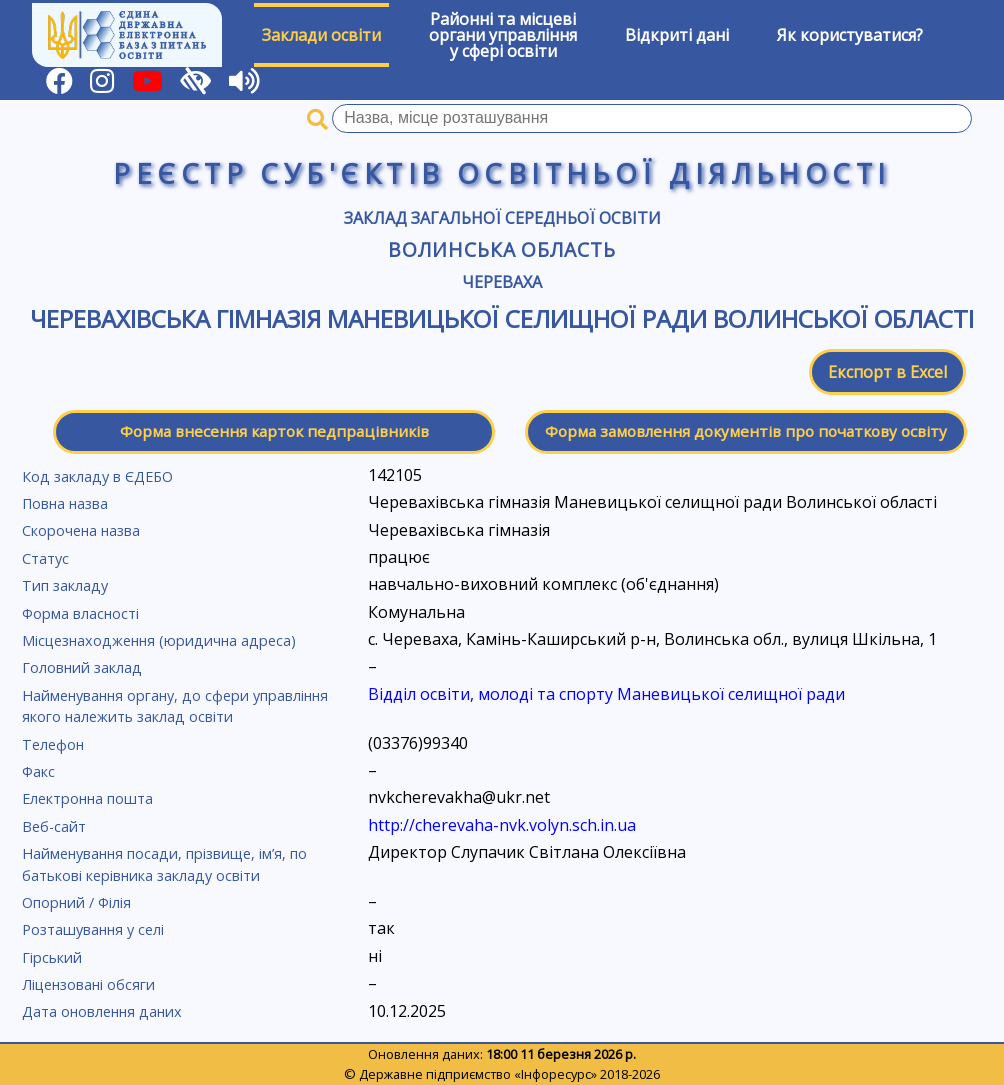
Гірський (52, 957)
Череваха (502, 282)
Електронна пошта (87, 798)
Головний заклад (82, 667)
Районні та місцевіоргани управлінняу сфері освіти (503, 35)
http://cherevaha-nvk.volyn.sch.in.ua (502, 825)
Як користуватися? (850, 35)
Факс (38, 771)
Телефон (53, 744)
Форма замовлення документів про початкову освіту (746, 431)
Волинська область (502, 249)
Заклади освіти (321, 35)
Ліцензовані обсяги (88, 984)
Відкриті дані (677, 35)
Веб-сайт (54, 826)
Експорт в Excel (887, 372)
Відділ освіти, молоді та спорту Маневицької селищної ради (606, 694)
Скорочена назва (81, 530)
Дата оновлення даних (102, 1011)
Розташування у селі (93, 929)
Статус (45, 558)
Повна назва (65, 503)
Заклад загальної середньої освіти (502, 218)
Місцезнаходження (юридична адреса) (159, 640)
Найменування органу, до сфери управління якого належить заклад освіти (175, 706)
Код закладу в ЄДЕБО (97, 476)
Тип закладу (65, 585)
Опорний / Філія (76, 902)
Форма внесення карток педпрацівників (274, 431)
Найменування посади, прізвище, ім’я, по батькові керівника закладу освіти (164, 864)
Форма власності (80, 613)
